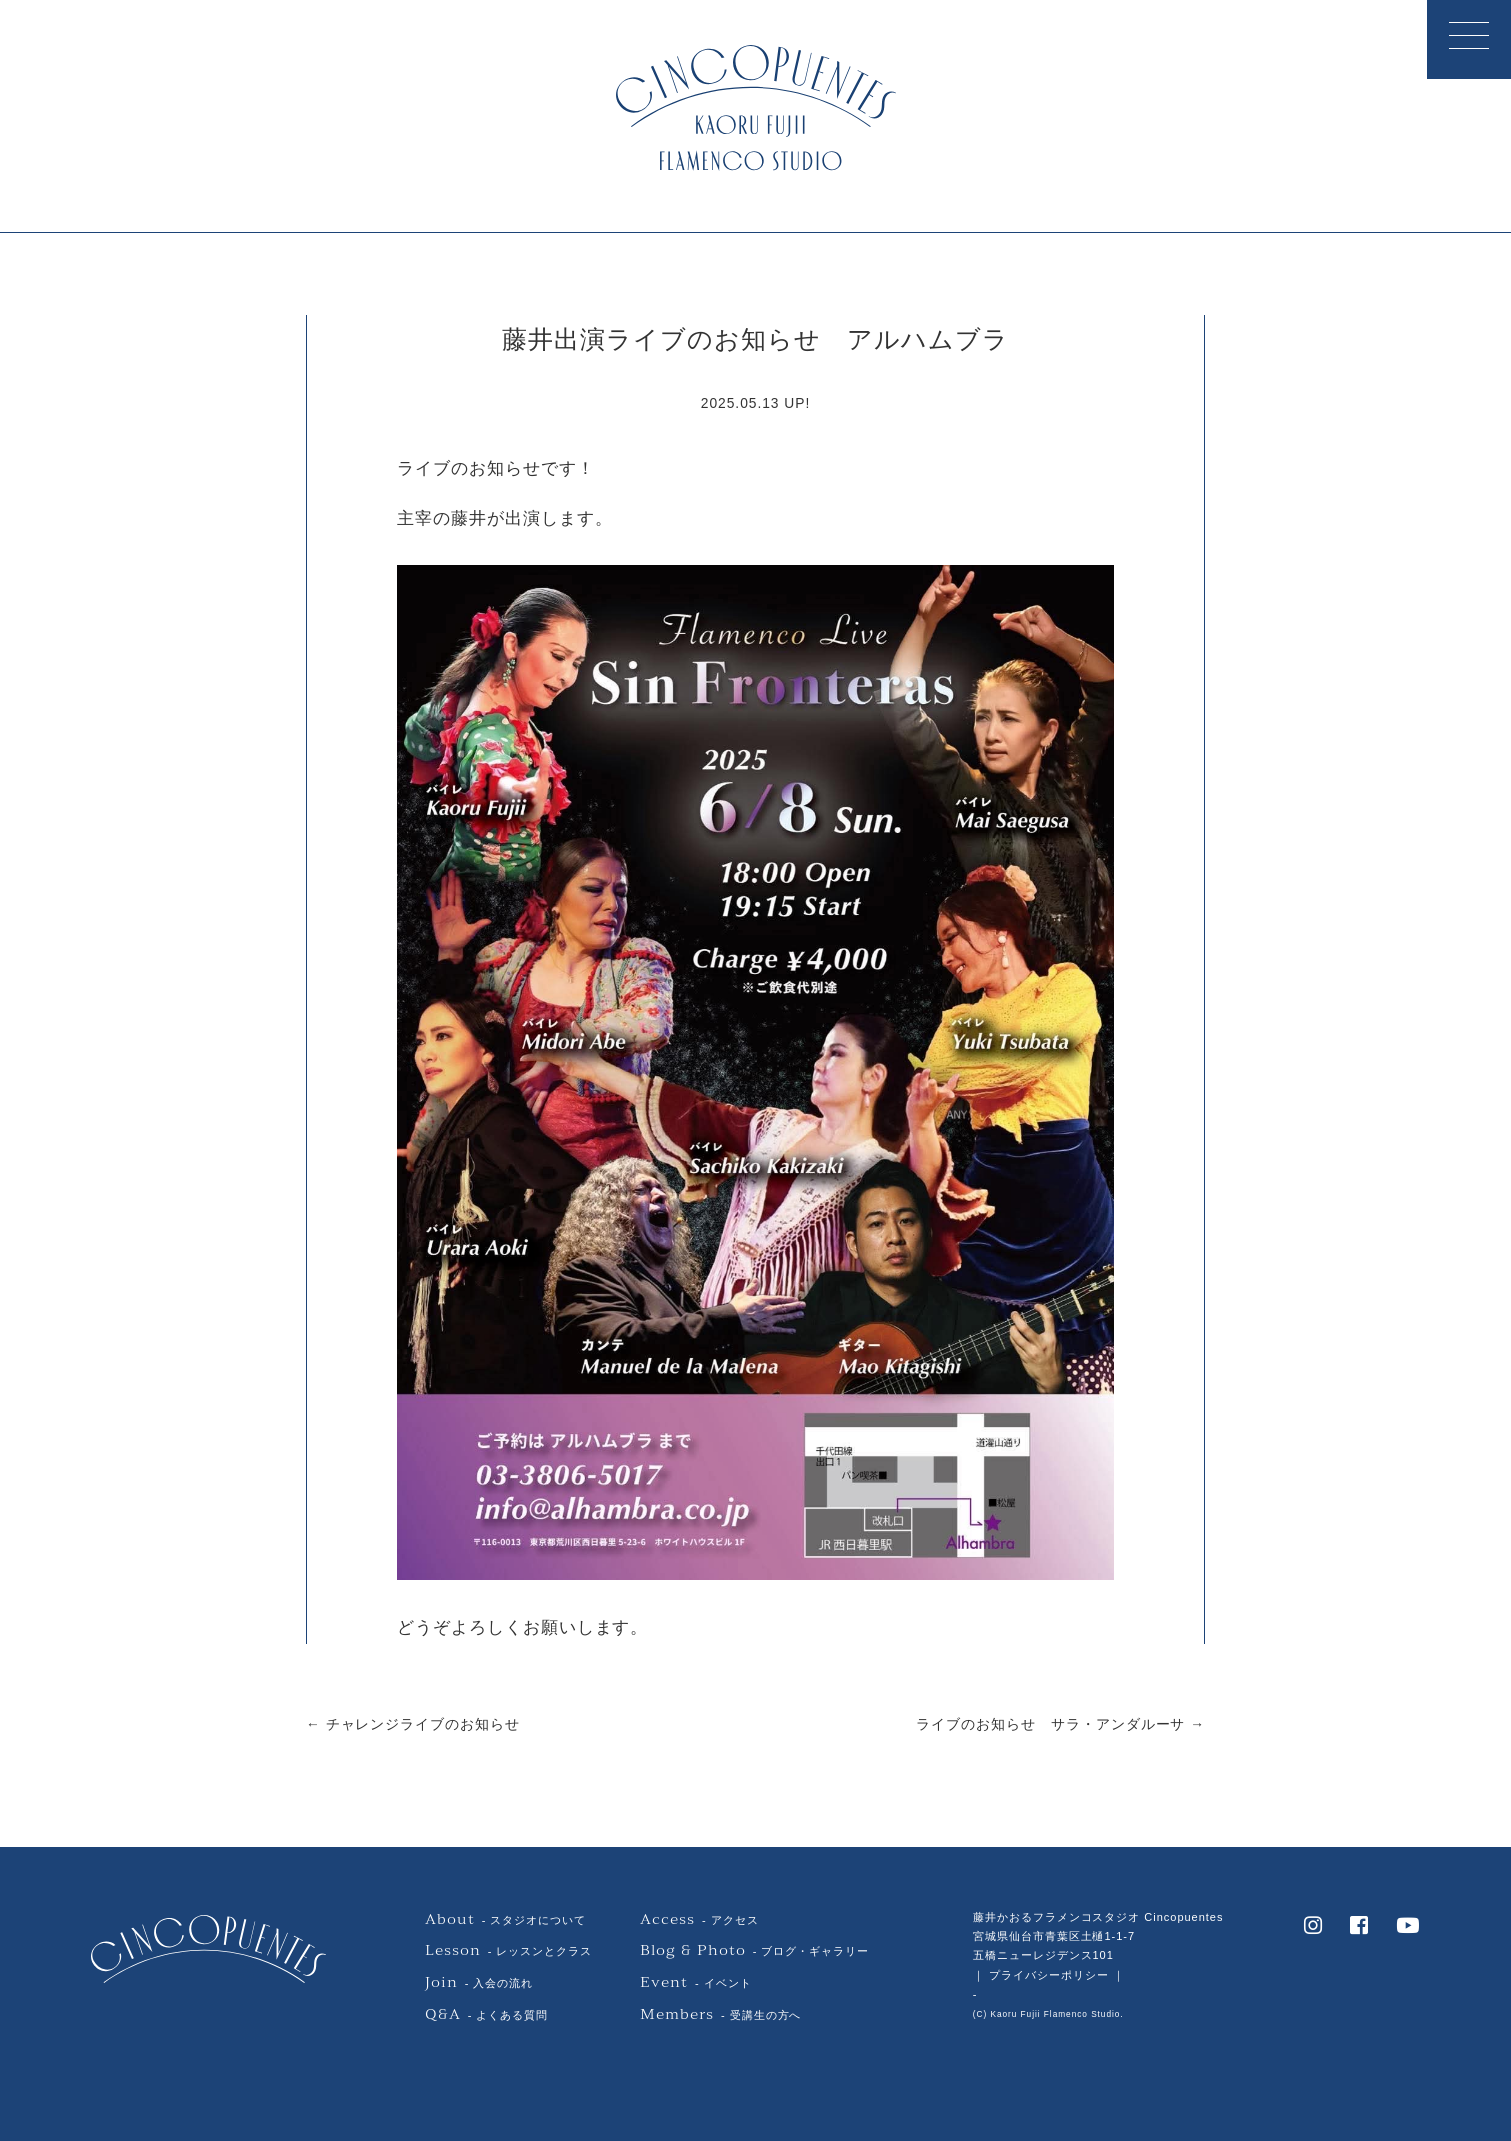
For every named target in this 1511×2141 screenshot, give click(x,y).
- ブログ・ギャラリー (754, 1951)
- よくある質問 (486, 2015)
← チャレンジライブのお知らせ (413, 1724)
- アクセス (699, 1920)
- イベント (695, 1983)
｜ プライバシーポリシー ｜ (1049, 1975)
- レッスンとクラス (508, 1951)
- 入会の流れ (479, 1983)
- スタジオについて (505, 1920)
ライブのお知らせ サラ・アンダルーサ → (1060, 1724)
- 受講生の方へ (720, 2015)
